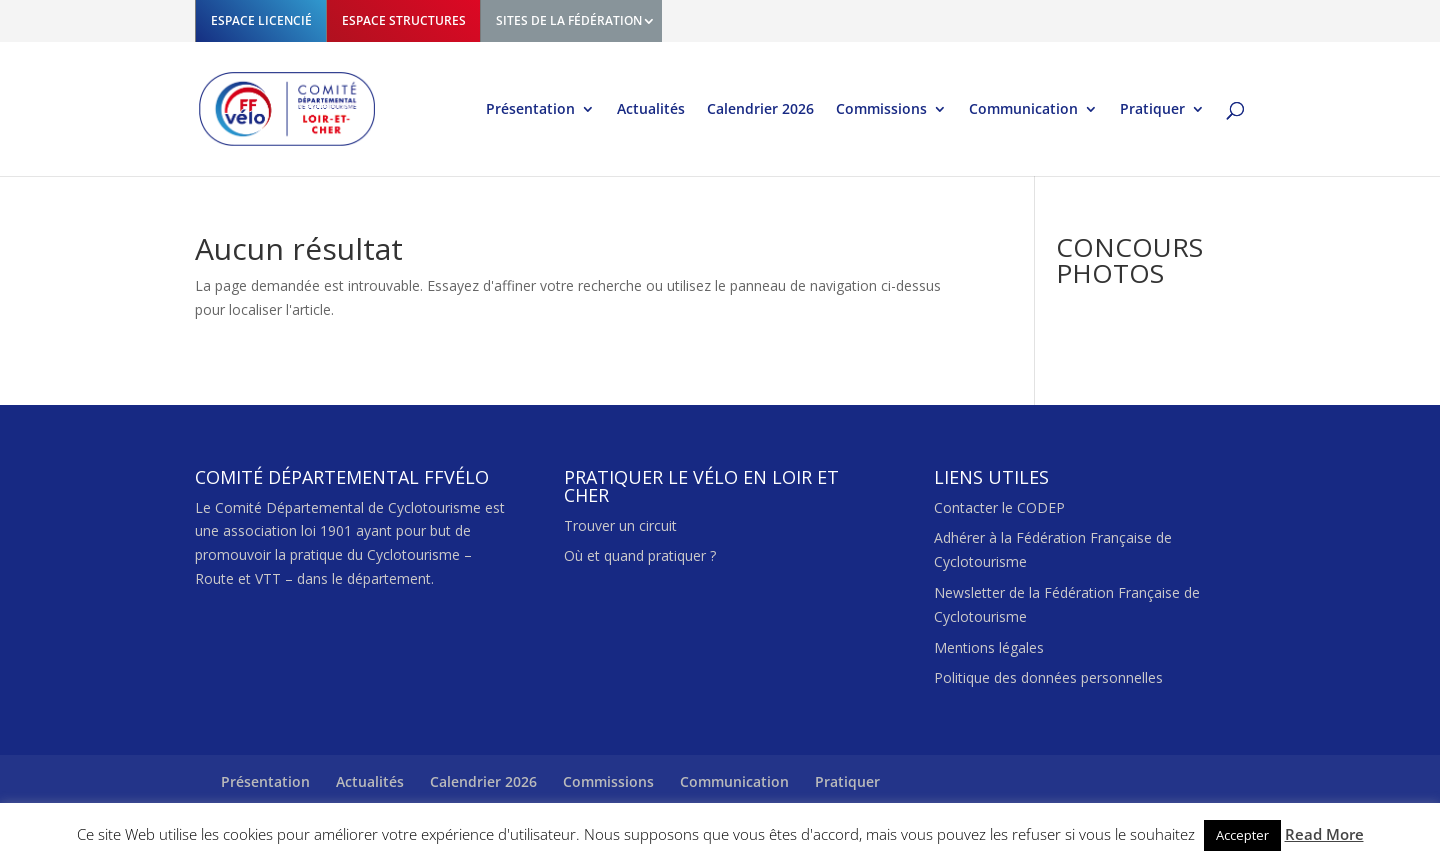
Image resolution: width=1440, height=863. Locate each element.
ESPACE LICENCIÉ (261, 20)
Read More (1324, 834)
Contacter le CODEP (999, 507)
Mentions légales (989, 647)
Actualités (651, 110)
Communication (1023, 110)
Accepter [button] (1242, 835)
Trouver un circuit (620, 525)
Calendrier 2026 (760, 110)
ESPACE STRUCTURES (404, 20)
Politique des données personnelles (1048, 677)
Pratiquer (1152, 110)
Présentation (530, 110)
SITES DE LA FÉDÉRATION (569, 20)
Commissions (881, 110)
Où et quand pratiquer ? (640, 555)
